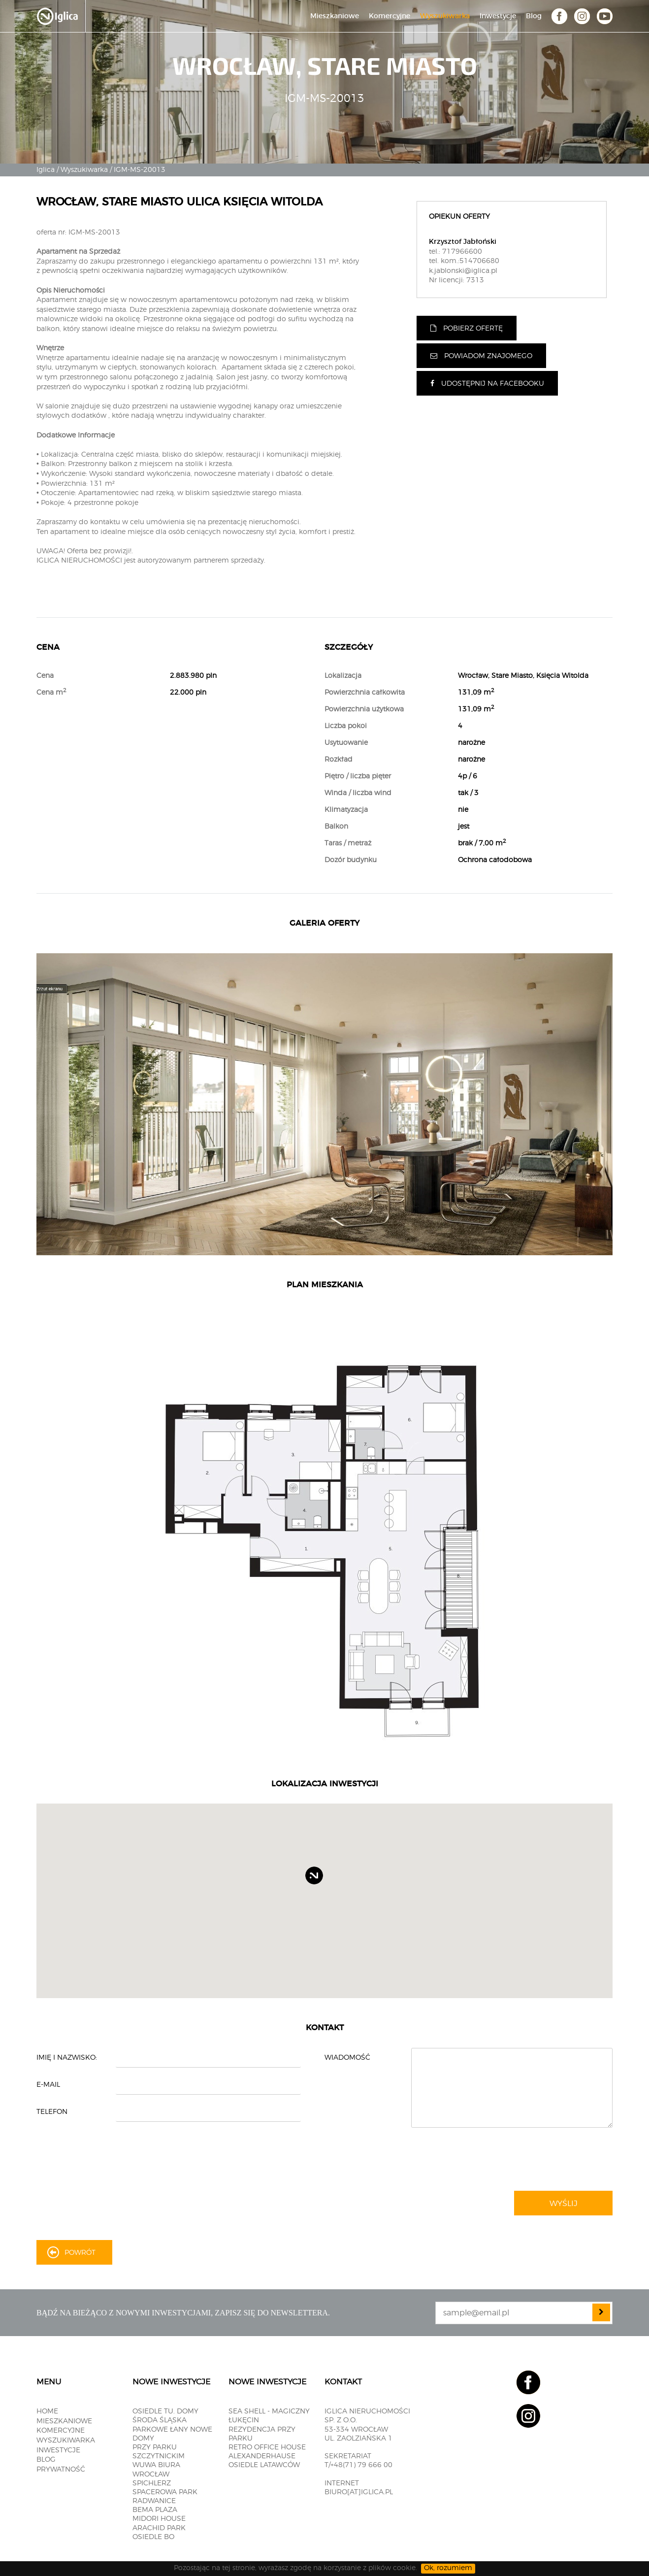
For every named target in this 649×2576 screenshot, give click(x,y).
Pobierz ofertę (466, 328)
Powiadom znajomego (481, 356)
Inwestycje (498, 16)
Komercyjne (389, 16)
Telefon (51, 2111)
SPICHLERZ (151, 2483)
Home (47, 2411)
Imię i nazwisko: (66, 2057)
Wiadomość (347, 2057)
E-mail (48, 2084)
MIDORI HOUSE (159, 2518)
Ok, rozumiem (448, 2568)
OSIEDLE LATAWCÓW (264, 2465)
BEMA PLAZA (154, 2510)
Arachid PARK (159, 2528)
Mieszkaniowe (334, 16)
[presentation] (555, 2160)
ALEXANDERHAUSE (261, 2456)
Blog (534, 16)
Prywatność (60, 2469)
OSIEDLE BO (153, 2537)
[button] (323, 1884)
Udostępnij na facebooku (487, 383)
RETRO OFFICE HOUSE (267, 2447)
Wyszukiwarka (445, 16)
